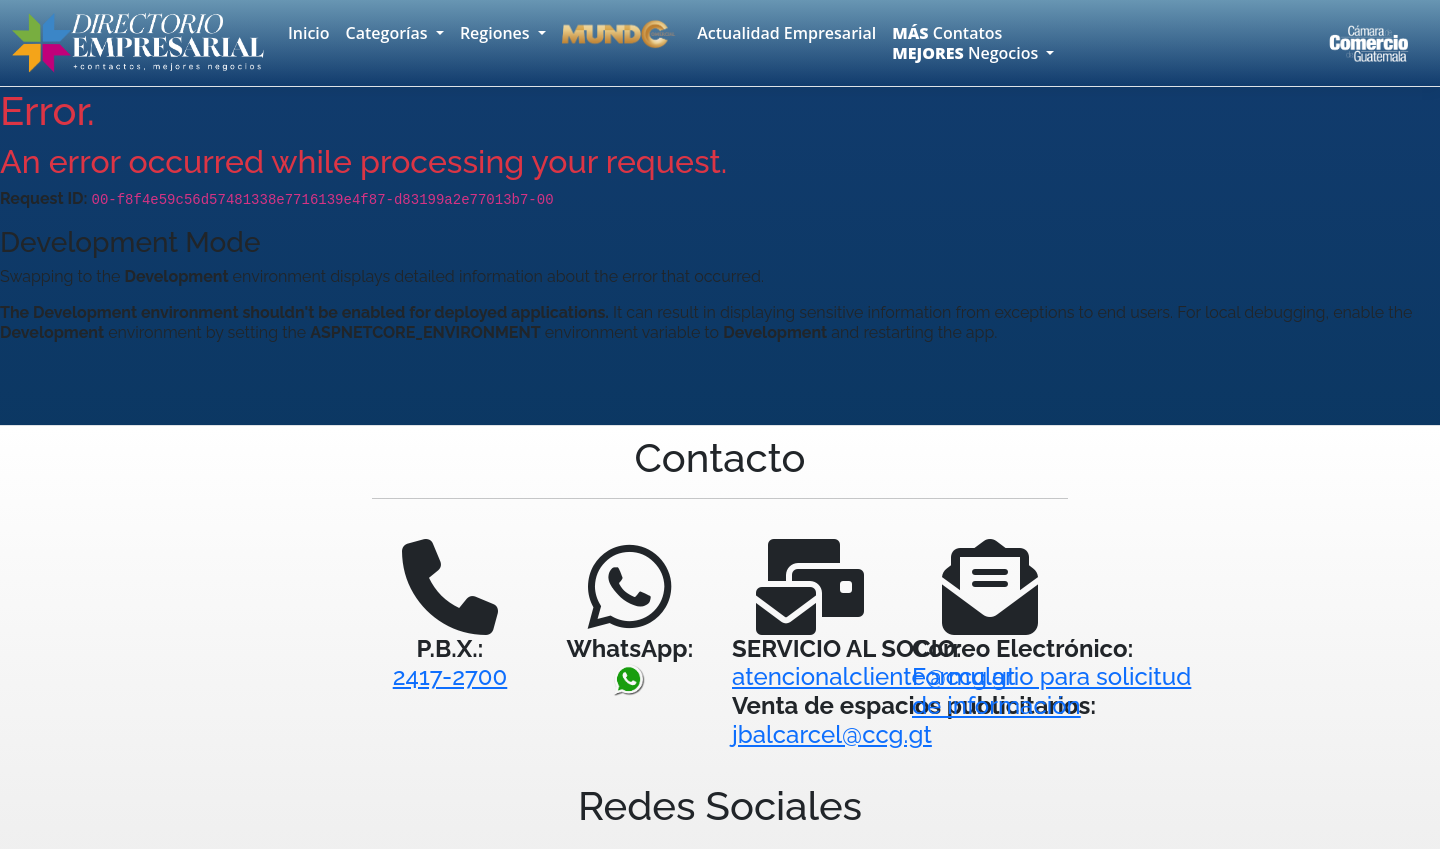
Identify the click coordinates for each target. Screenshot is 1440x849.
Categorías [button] (389, 33)
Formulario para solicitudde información (1051, 691)
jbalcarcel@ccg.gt (832, 734)
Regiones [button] (497, 33)
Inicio (309, 33)
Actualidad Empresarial (786, 33)
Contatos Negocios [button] (967, 43)
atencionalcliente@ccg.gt (874, 676)
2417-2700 (450, 676)
